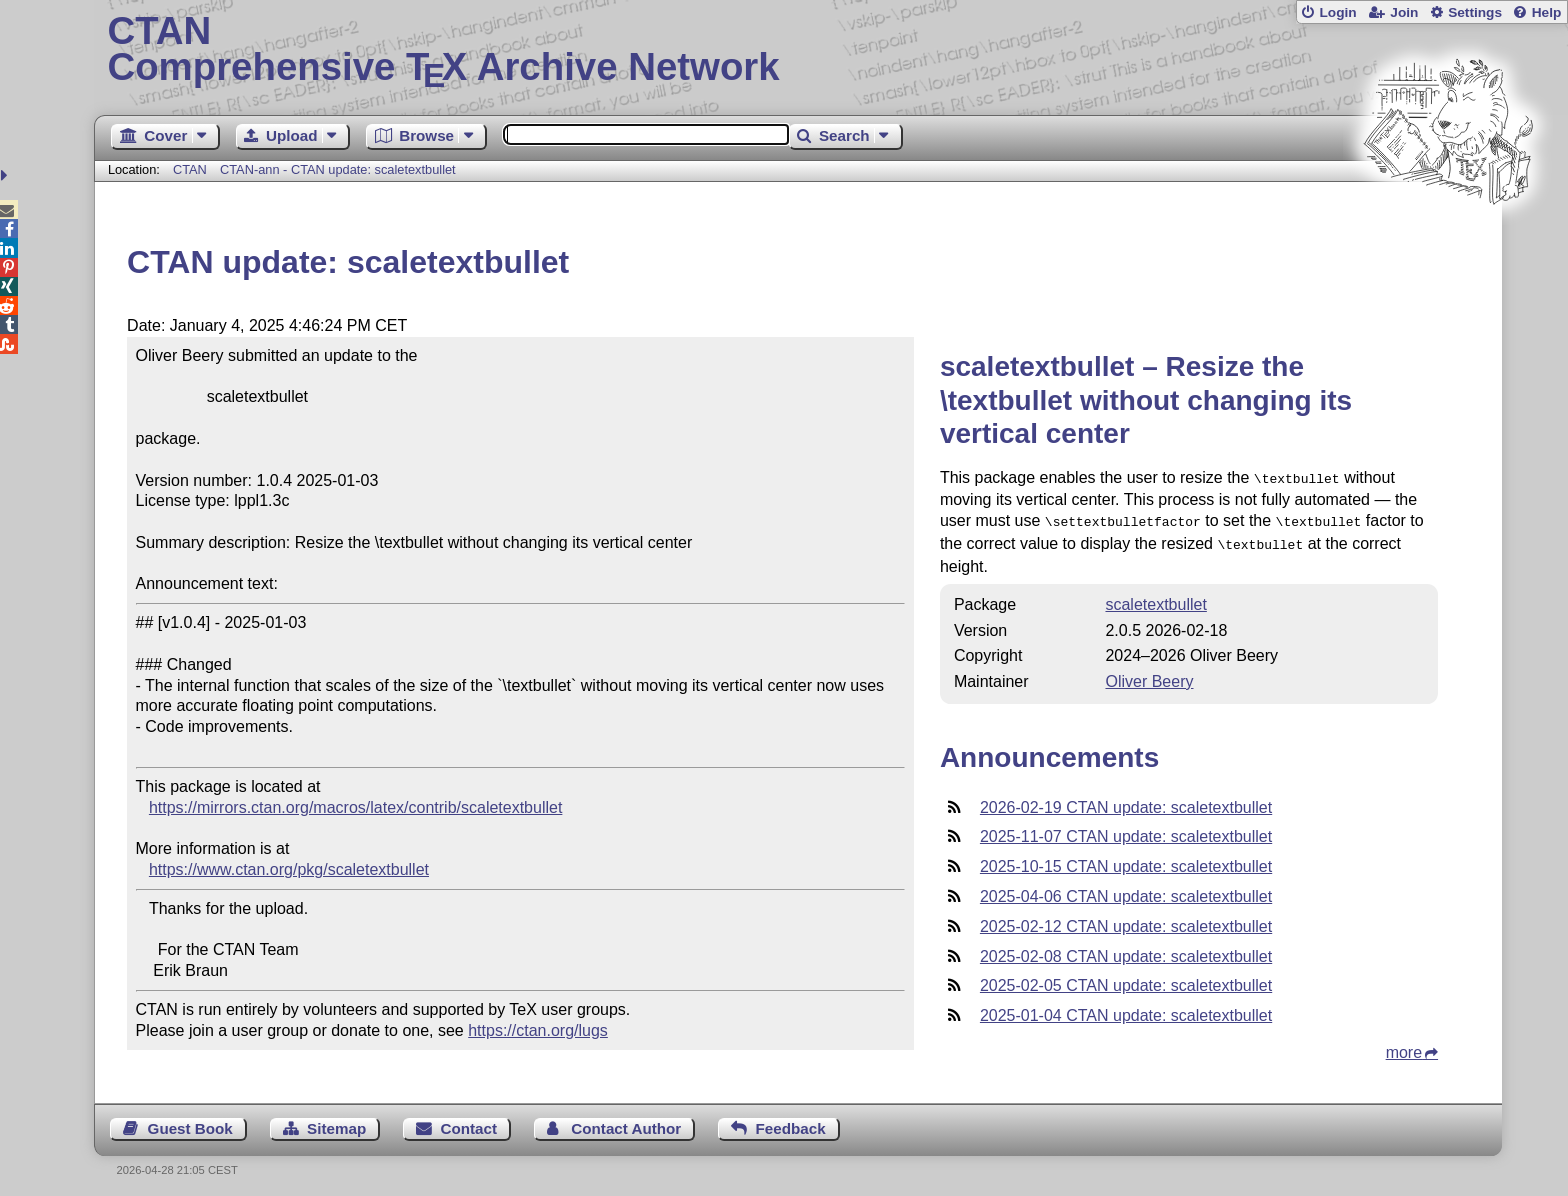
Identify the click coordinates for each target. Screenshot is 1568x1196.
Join (1404, 12)
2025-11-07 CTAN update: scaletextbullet (1126, 830)
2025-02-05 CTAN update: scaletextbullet (1126, 979)
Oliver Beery (1149, 675)
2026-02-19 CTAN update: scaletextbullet (1126, 801)
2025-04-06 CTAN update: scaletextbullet (1126, 890)
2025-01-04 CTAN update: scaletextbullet (1126, 1009)
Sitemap (336, 1122)
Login (1337, 12)
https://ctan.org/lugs (538, 1030)
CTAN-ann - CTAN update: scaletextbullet (338, 169)
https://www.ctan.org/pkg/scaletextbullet (289, 869)
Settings (1475, 12)
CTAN (190, 169)
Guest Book (190, 1122)
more (1404, 1046)
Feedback (791, 1122)
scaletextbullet (1155, 598)
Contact (469, 1122)
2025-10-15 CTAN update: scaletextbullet (1126, 860)
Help (1547, 12)
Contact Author (626, 1122)
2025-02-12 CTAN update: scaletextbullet (1126, 920)
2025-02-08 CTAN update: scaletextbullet (1126, 950)
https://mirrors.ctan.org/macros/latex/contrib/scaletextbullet (356, 807)
